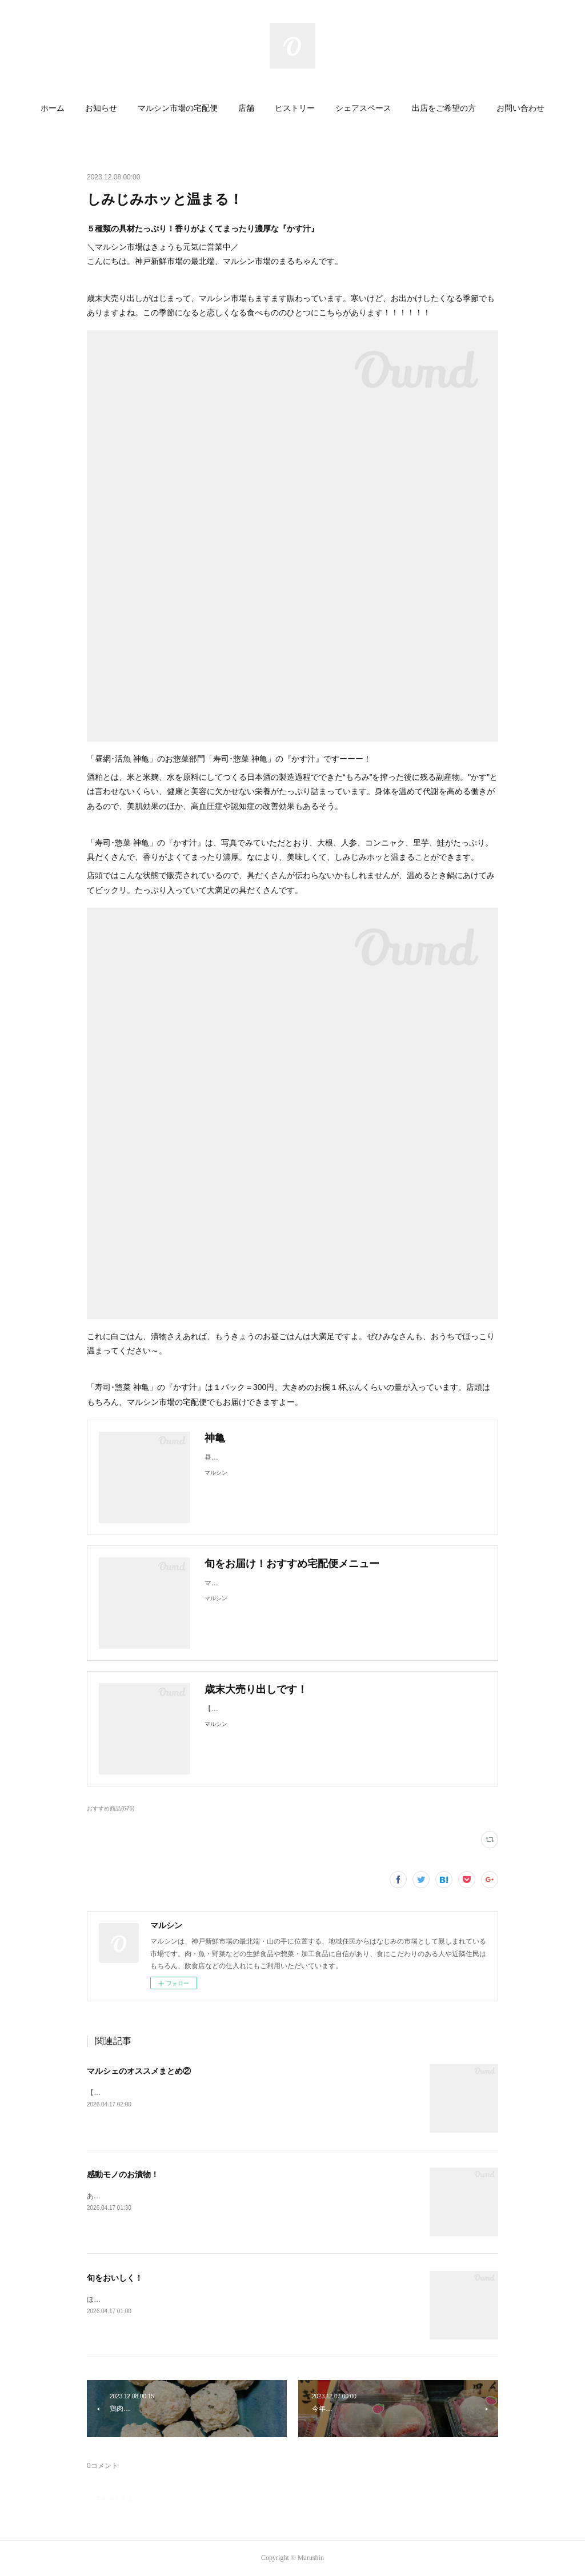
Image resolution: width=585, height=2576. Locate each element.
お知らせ (101, 108)
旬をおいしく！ (115, 2277)
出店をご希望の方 (444, 108)
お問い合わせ (520, 108)
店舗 (246, 108)
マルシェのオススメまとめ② (139, 2071)
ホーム (53, 108)
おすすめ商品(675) (110, 1808)
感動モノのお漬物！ (123, 2174)
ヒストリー (295, 108)
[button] (53, 108)
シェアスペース (363, 108)
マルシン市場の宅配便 (178, 108)
